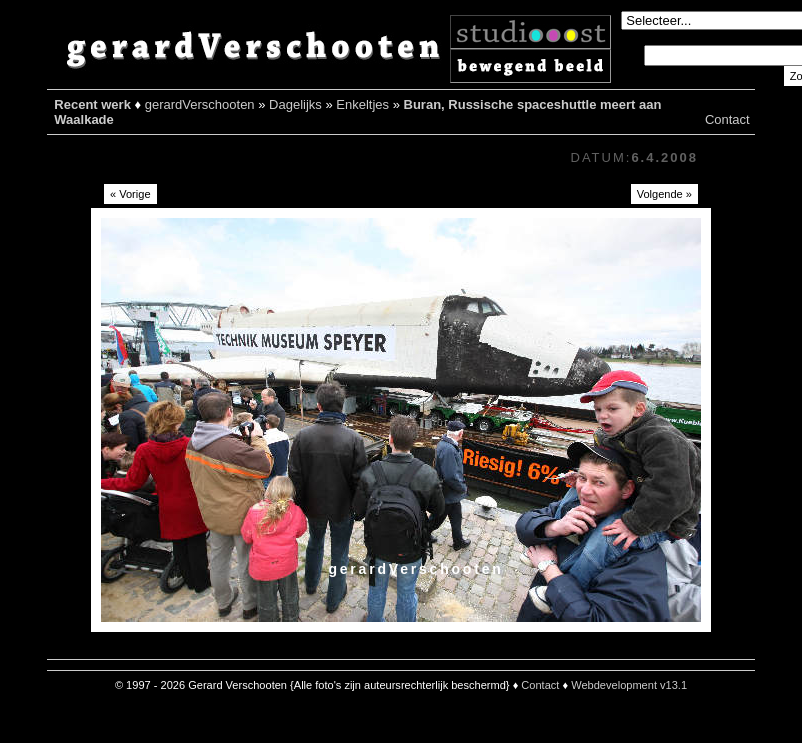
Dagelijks (295, 104)
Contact (727, 119)
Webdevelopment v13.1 (629, 685)
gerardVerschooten (200, 104)
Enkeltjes (362, 104)
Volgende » (664, 194)
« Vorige (130, 194)
